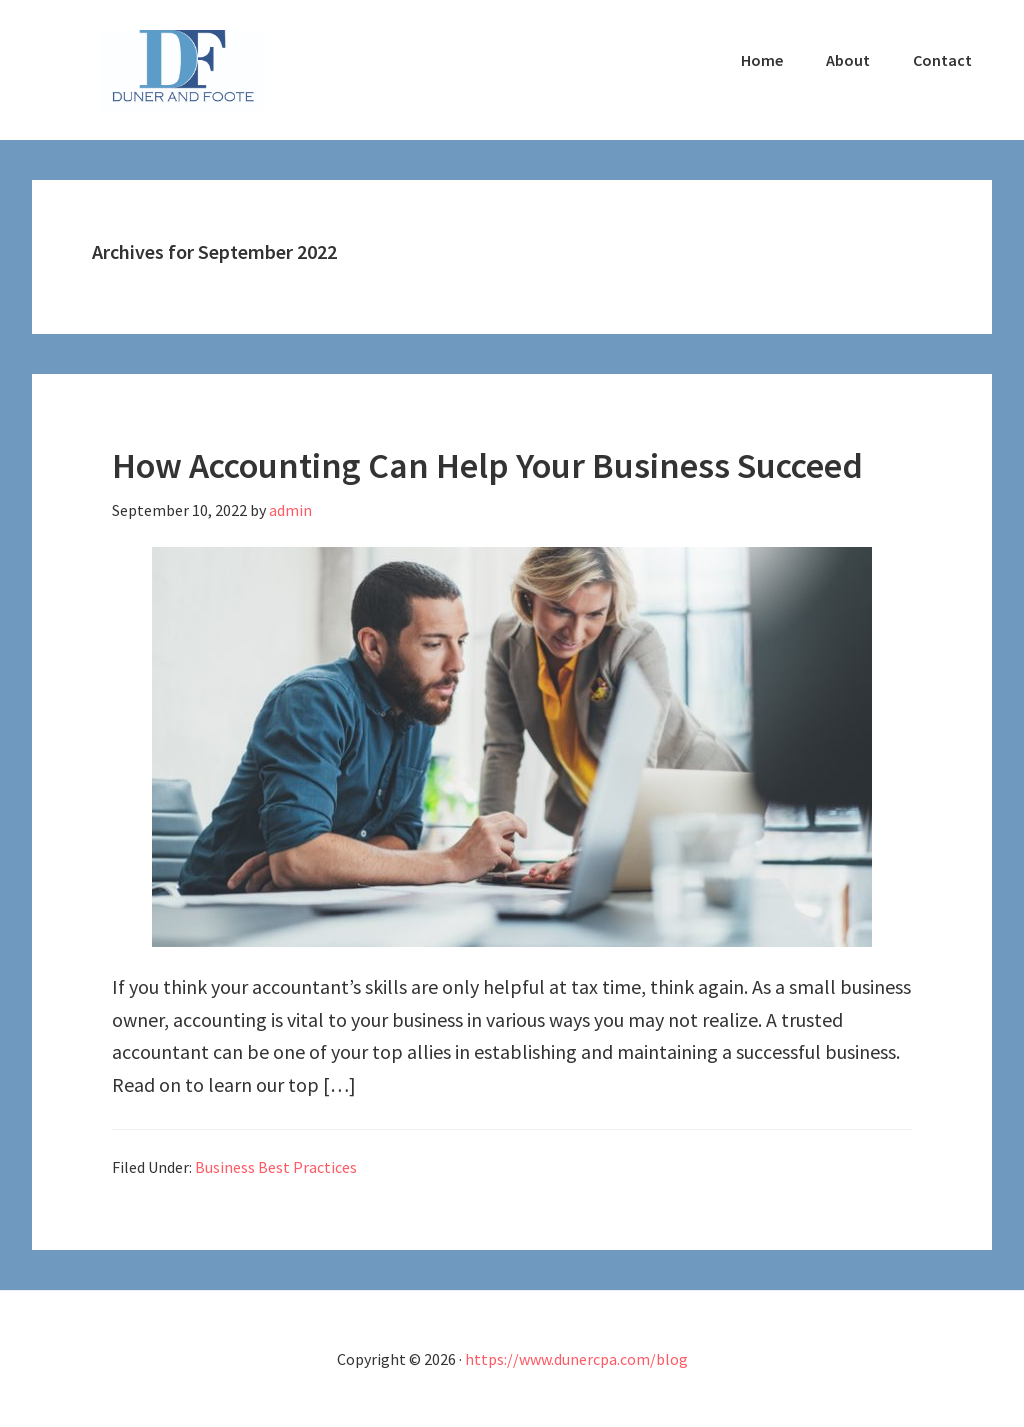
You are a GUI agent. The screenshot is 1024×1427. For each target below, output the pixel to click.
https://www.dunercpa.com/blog (576, 1359)
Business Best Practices (276, 1167)
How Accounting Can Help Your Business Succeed (487, 465)
